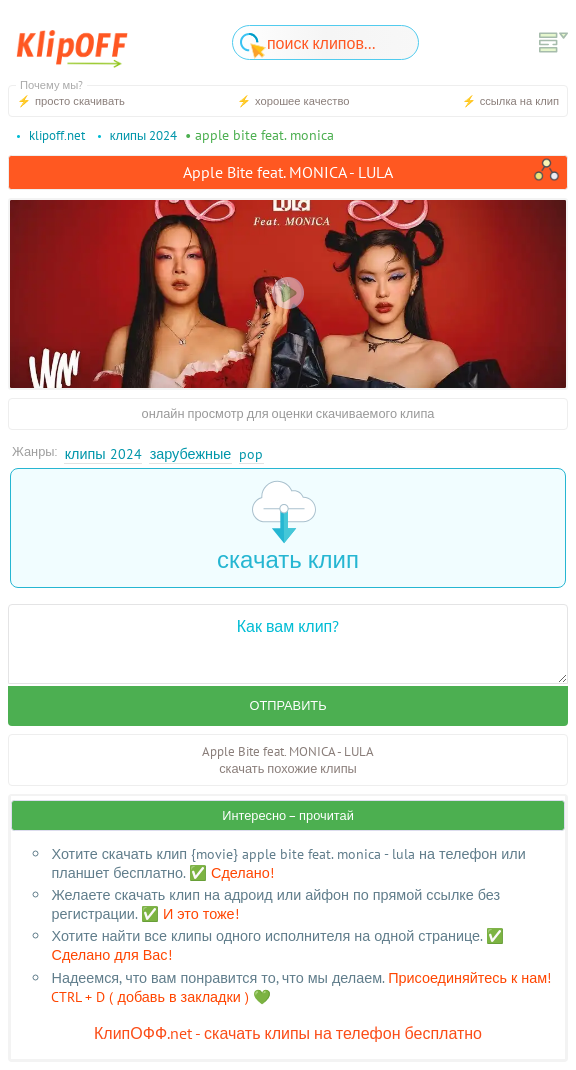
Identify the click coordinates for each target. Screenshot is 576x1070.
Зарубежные (191, 453)
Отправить (287, 705)
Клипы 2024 (103, 453)
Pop (251, 453)
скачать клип (288, 527)
